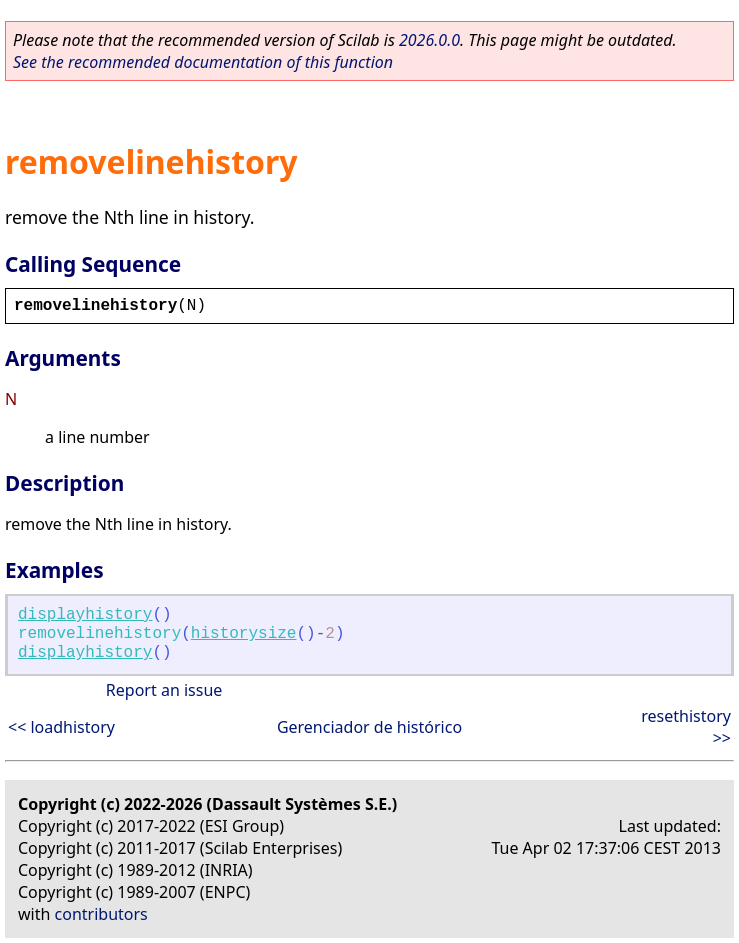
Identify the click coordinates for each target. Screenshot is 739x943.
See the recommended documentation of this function (203, 62)
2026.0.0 (429, 40)
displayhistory (85, 615)
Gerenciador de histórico (369, 727)
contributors (101, 914)
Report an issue (164, 690)
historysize (244, 634)
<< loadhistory (61, 727)
